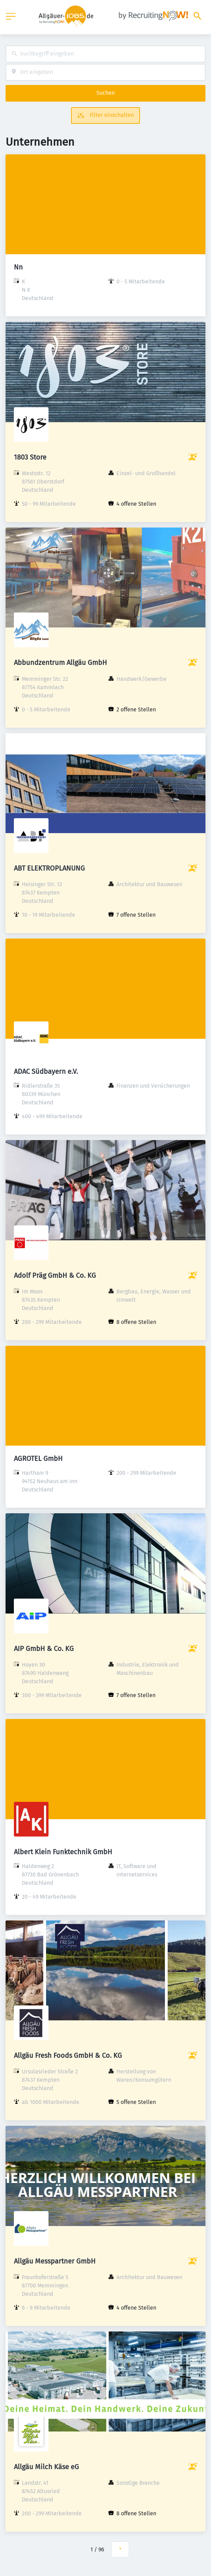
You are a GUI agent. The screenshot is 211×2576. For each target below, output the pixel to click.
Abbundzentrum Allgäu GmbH (60, 662)
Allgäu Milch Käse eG (46, 2467)
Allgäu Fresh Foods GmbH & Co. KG (68, 2055)
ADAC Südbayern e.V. (46, 1071)
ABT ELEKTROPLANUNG (49, 868)
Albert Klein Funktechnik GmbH (63, 1852)
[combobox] (105, 53)
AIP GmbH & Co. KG (44, 1648)
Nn (18, 267)
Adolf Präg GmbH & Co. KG (55, 1275)
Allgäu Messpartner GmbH (55, 2261)
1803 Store (30, 457)
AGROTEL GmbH (38, 1458)
